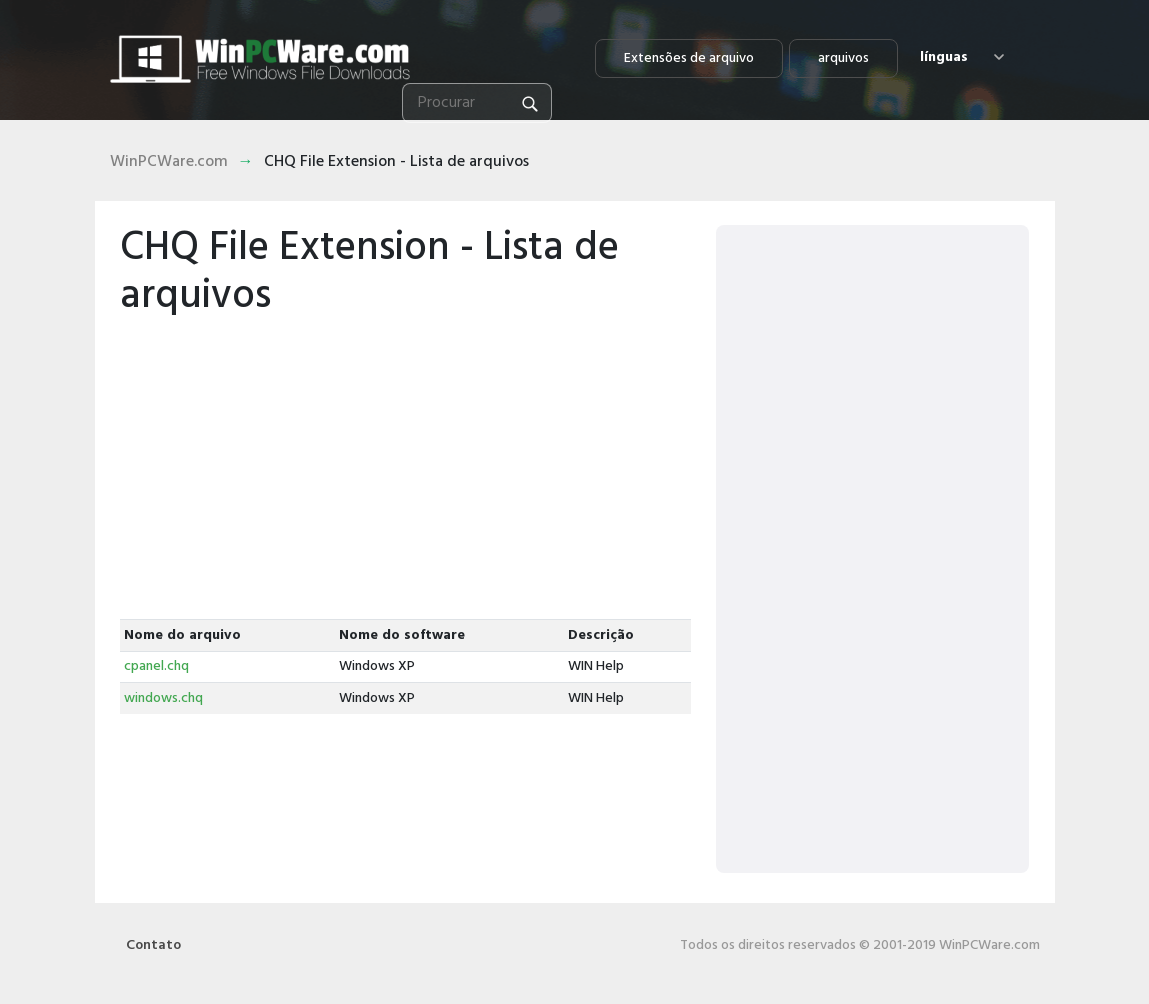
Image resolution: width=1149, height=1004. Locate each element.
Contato (153, 945)
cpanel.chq (156, 666)
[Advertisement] (406, 469)
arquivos (843, 58)
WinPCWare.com (169, 162)
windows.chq (163, 698)
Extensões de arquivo (689, 58)
